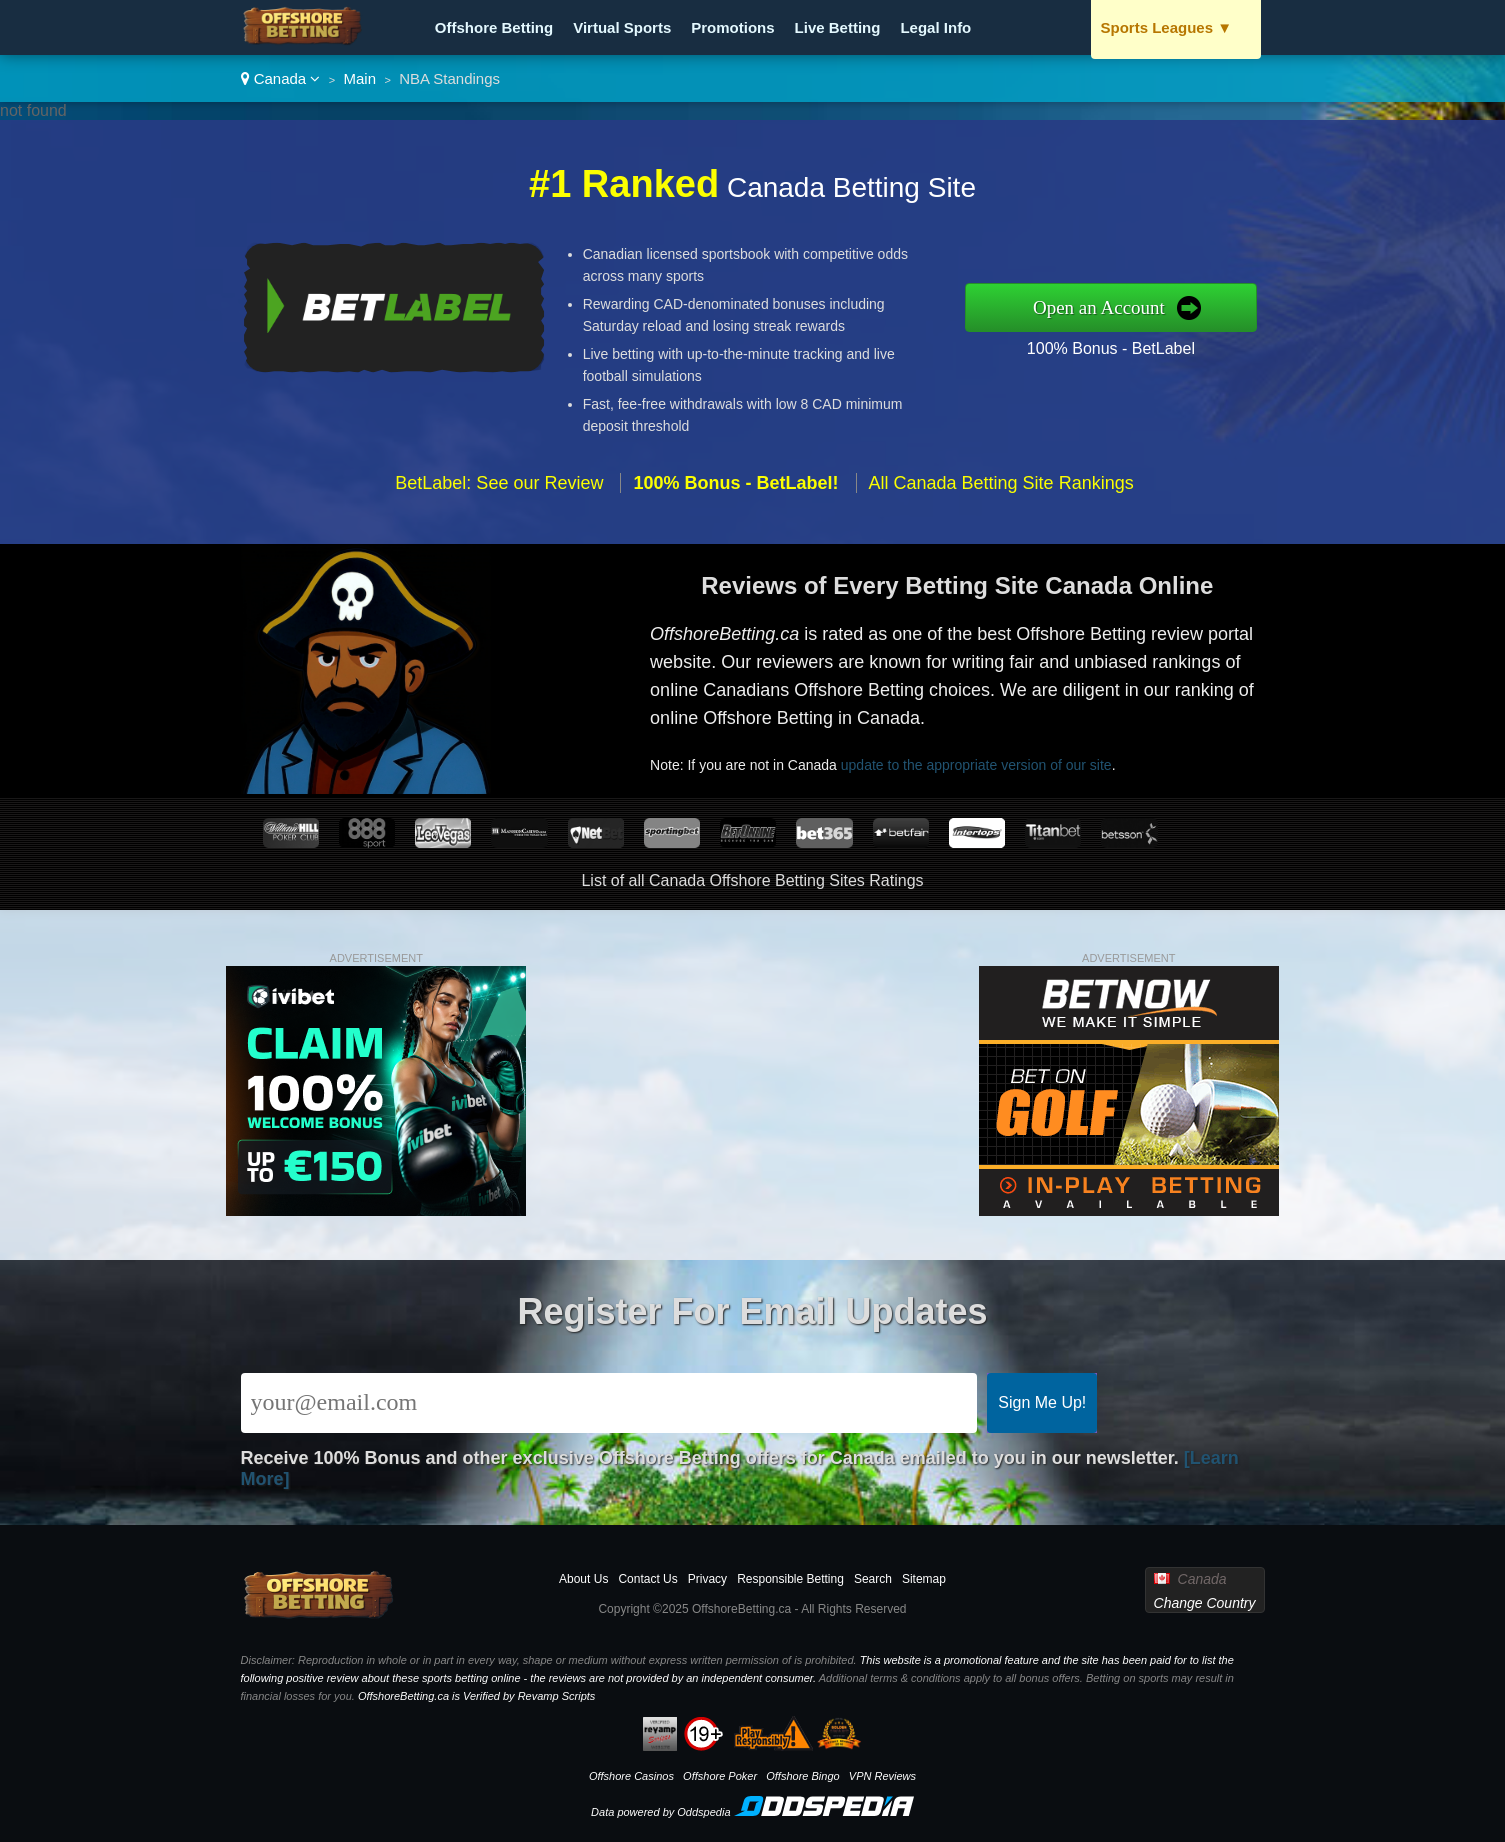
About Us (583, 1579)
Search (873, 1579)
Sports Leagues (1167, 27)
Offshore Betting (494, 27)
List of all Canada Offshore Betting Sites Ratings (752, 880)
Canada (281, 78)
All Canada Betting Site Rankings (1001, 483)
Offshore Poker (720, 1776)
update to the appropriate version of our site (976, 765)
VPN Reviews (882, 1776)
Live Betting (838, 27)
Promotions (732, 27)
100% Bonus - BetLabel (1111, 348)
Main (360, 78)
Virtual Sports (622, 27)
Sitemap (924, 1579)
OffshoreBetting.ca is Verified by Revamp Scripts (476, 1696)
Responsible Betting (790, 1579)
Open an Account (1099, 307)
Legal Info (935, 27)
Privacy (707, 1579)
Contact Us (647, 1579)
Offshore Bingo (802, 1776)
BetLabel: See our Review (499, 483)
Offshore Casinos (631, 1776)
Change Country (1205, 1603)
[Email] (609, 1403)
